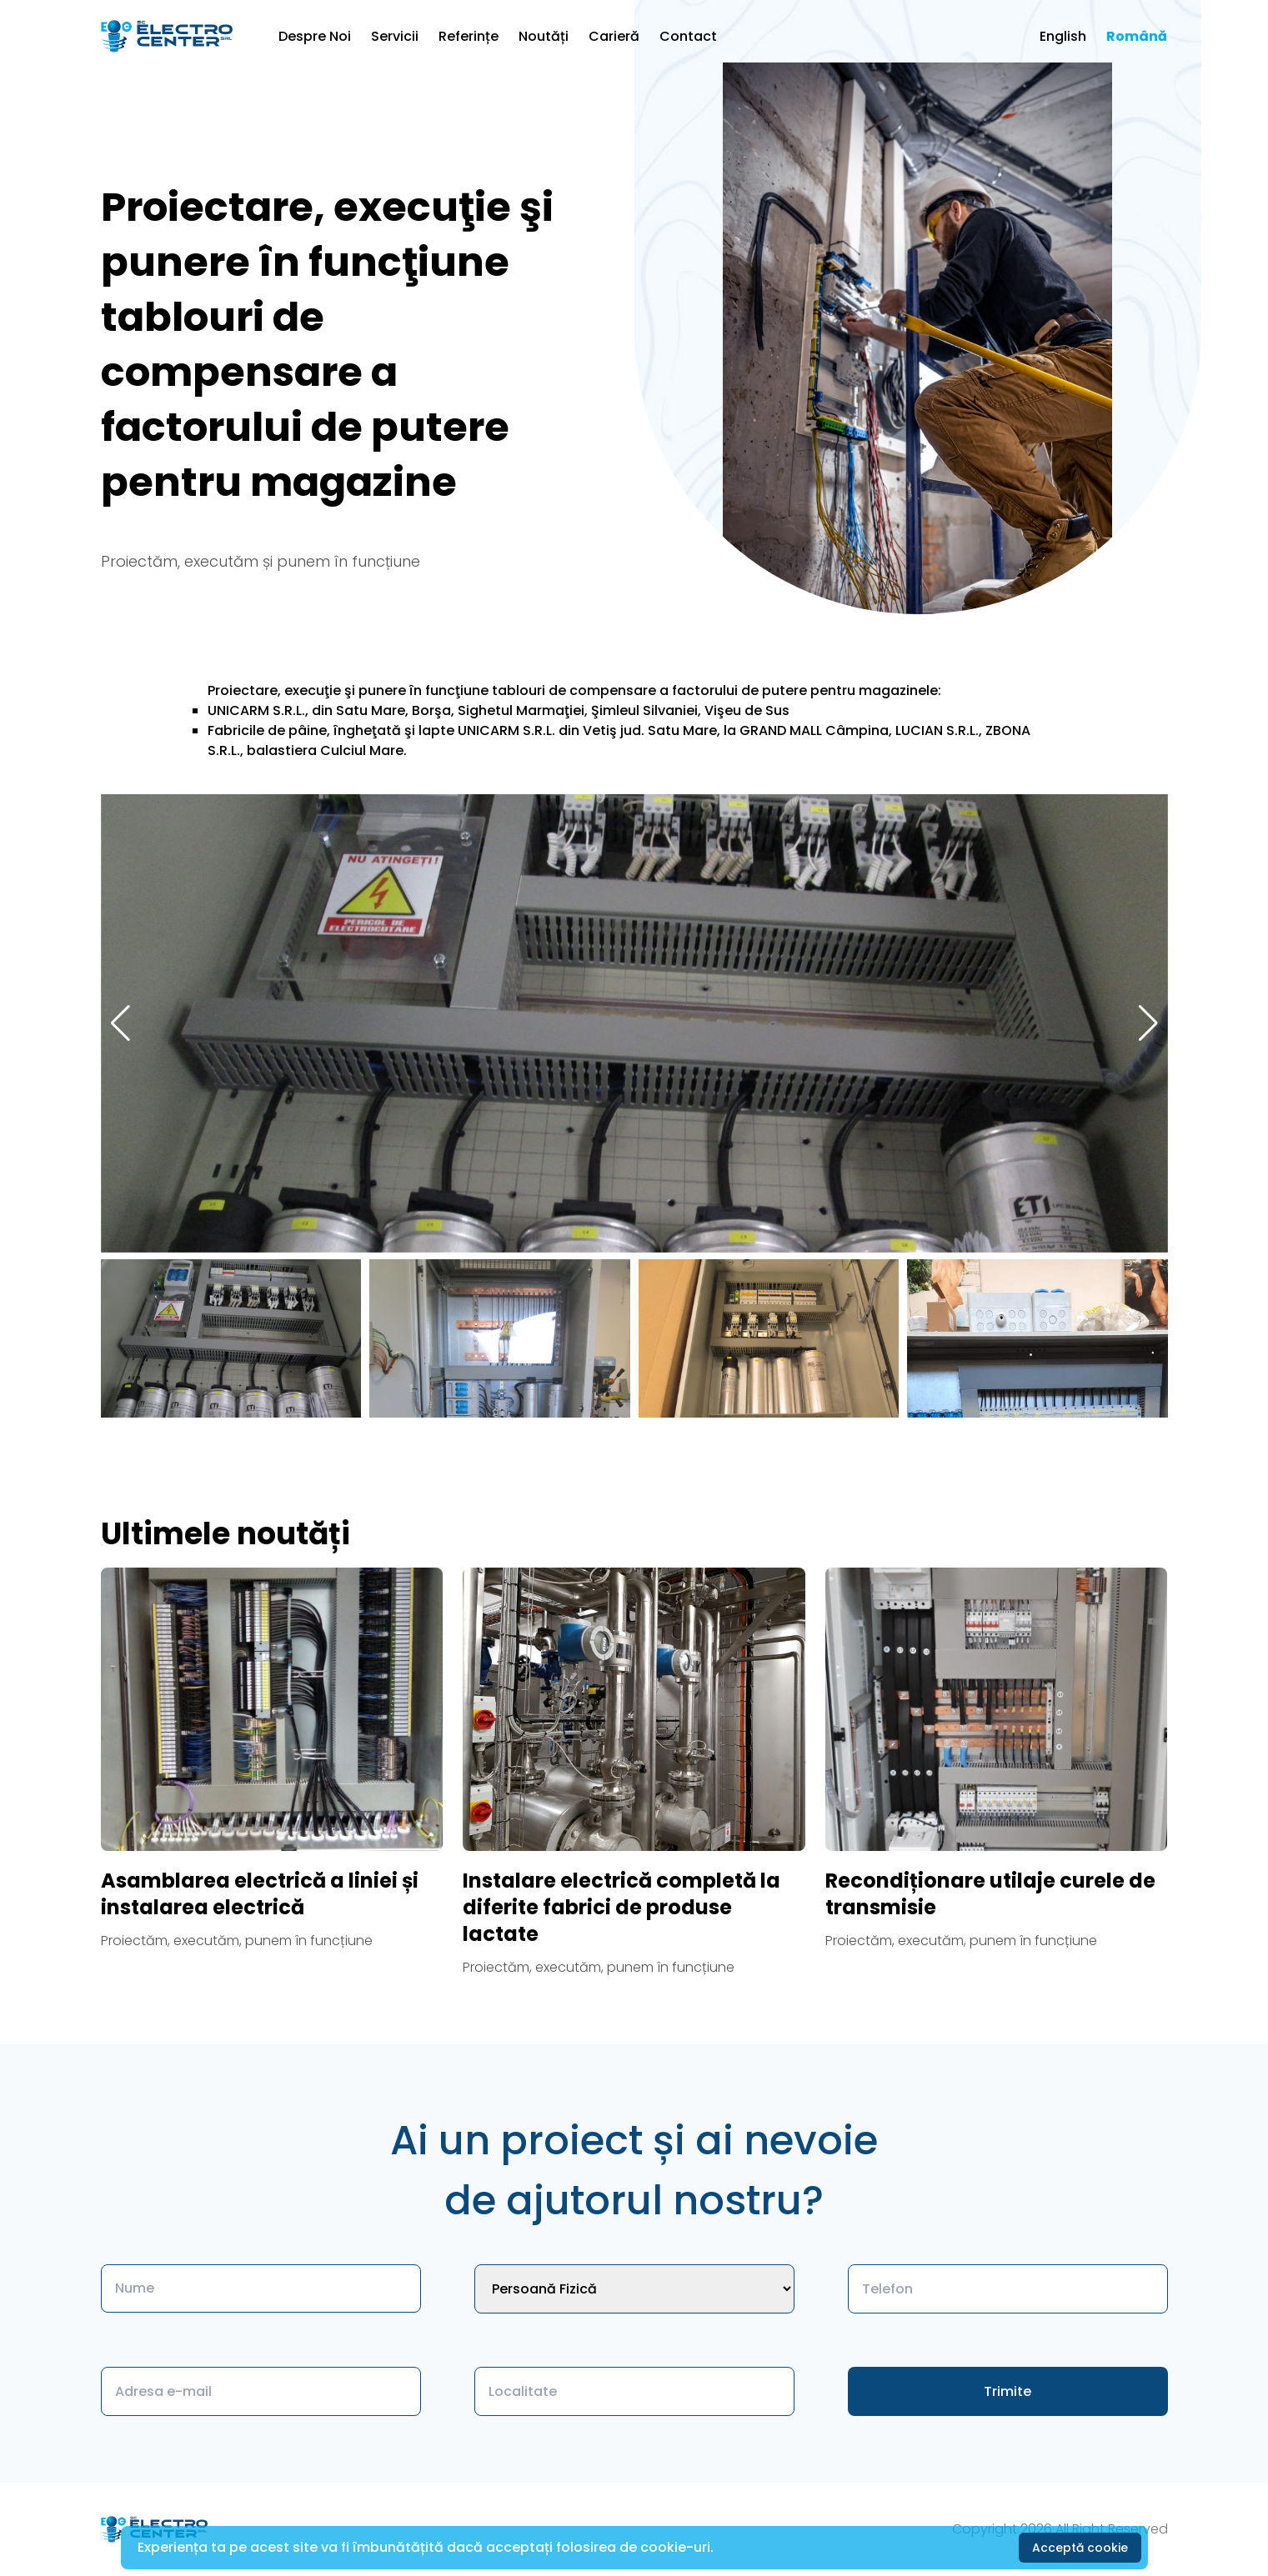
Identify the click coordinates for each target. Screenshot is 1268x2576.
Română (1136, 36)
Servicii (394, 36)
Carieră (614, 36)
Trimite (1007, 2391)
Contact (688, 36)
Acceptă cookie (1080, 2547)
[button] (1148, 1023)
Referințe (469, 36)
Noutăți (544, 36)
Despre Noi (314, 36)
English (1063, 36)
